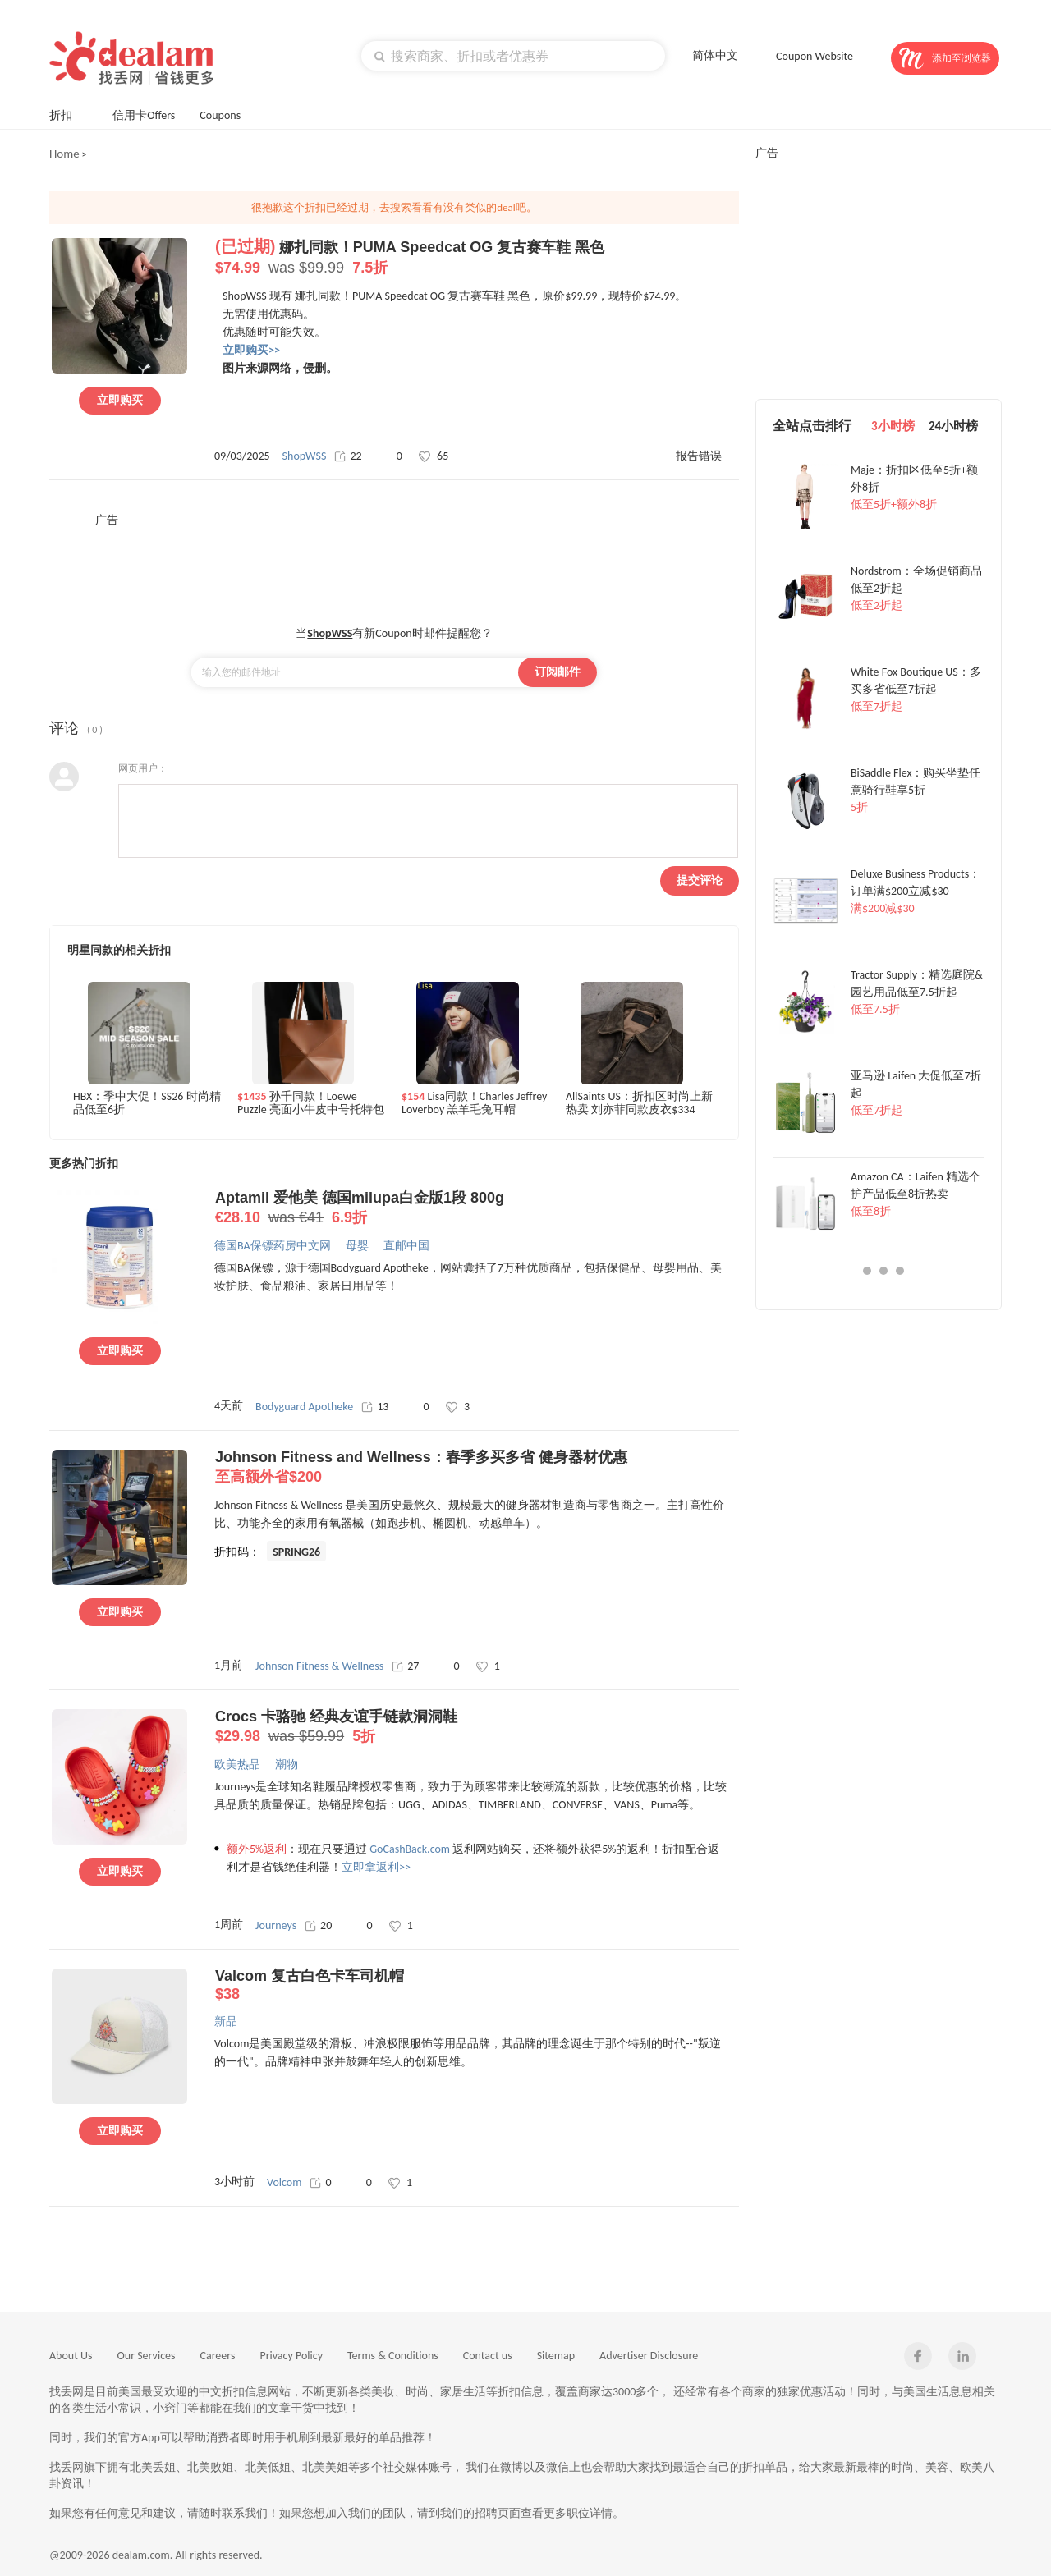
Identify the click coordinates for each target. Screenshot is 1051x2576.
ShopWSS (304, 456)
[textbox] (513, 56)
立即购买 (120, 400)
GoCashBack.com (409, 1849)
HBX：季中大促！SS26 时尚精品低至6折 (147, 1103)
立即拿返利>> (376, 1867)
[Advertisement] (394, 565)
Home (64, 153)
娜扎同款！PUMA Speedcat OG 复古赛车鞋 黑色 (476, 258)
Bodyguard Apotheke (304, 1407)
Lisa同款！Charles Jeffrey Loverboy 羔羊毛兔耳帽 (474, 1103)
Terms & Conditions (392, 2356)
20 (318, 1925)
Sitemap (556, 2356)
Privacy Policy (291, 2356)
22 (347, 456)
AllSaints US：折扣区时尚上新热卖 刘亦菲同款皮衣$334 (639, 1103)
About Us (71, 2356)
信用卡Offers (143, 115)
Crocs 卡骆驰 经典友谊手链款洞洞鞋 (476, 1727)
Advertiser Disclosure (648, 2356)
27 (405, 1666)
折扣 (68, 113)
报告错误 (699, 456)
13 (374, 1407)
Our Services (146, 2356)
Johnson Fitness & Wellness (319, 1666)
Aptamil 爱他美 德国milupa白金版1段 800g (476, 1208)
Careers (218, 2356)
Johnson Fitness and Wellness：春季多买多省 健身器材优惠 (476, 1468)
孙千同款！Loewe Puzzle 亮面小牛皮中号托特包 (310, 1103)
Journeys (275, 1925)
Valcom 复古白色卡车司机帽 (476, 1985)
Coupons (228, 113)
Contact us (487, 2356)
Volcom (284, 2182)
